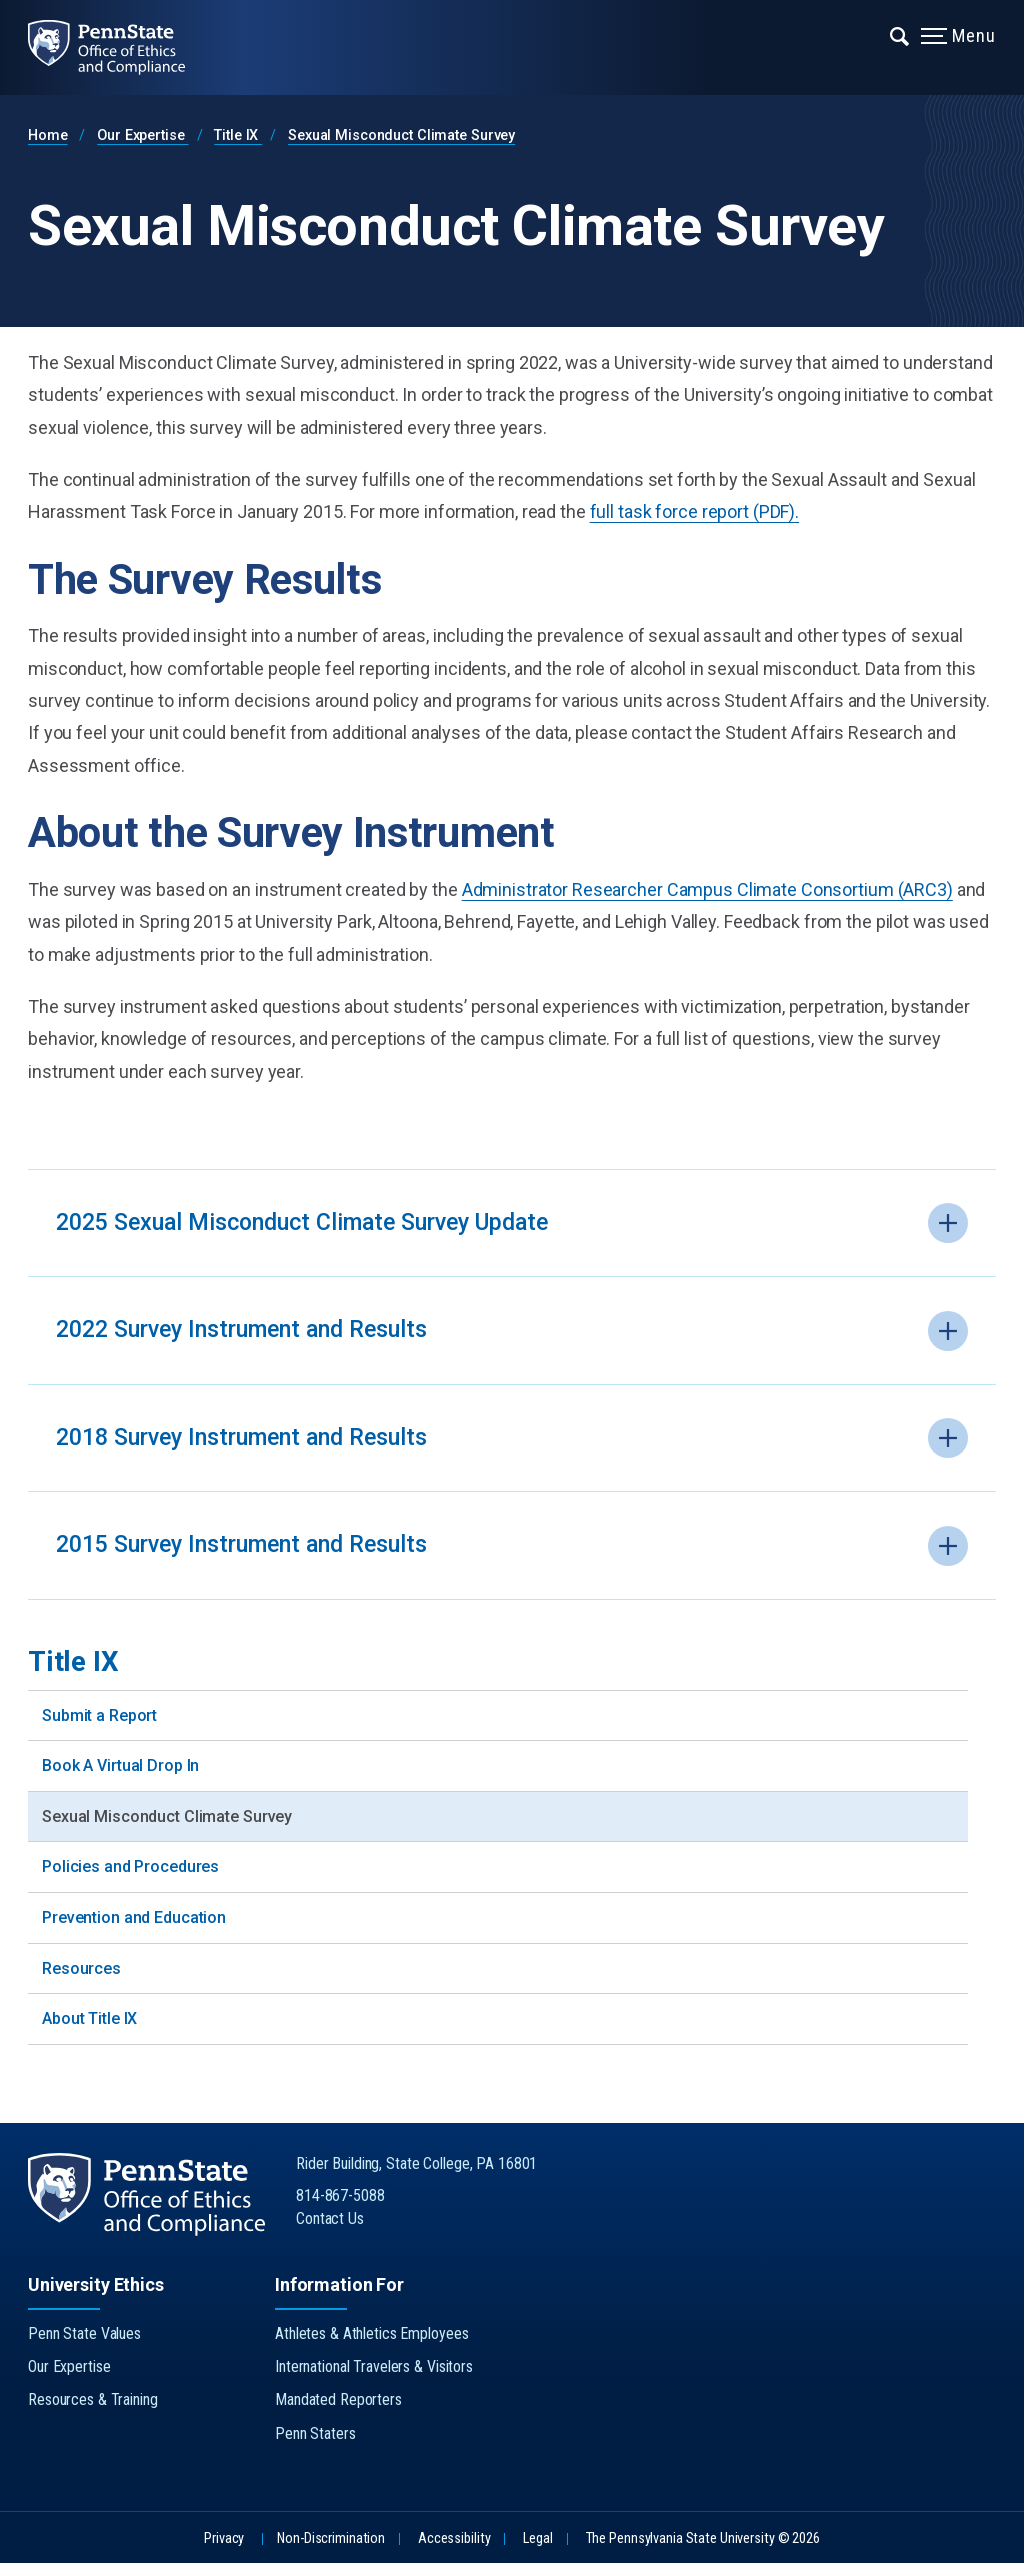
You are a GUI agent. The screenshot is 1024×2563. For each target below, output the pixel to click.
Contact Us (330, 2218)
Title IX (238, 135)
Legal (537, 2538)
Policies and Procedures (130, 1866)
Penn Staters (315, 2433)
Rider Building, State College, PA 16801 (416, 2163)
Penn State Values (84, 2333)
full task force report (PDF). (695, 511)
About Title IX (89, 2018)
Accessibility (454, 2538)
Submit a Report (99, 1715)
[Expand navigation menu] (900, 35)
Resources (81, 1968)
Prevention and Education (134, 1917)
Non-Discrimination (331, 2538)
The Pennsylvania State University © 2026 (703, 2538)
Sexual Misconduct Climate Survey (401, 135)
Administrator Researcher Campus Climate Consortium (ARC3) (707, 889)
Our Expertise (142, 135)
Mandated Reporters (338, 2399)
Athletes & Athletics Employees (371, 2333)
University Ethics (96, 2284)
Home (48, 135)
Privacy (224, 2538)
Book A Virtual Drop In (120, 1765)
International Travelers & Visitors (374, 2366)
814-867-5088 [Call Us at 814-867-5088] (340, 2195)
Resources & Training (93, 2399)
